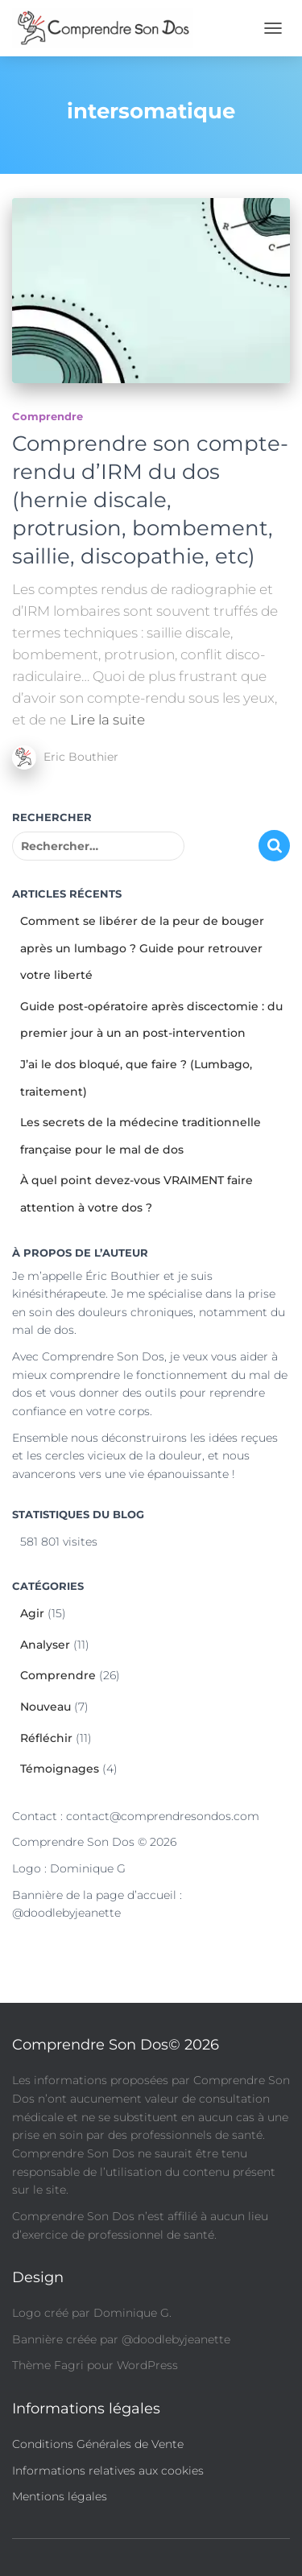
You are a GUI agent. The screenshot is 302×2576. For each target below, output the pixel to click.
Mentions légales (59, 2496)
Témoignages (59, 1768)
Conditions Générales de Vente (98, 2444)
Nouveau (45, 1706)
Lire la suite (107, 720)
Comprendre (47, 416)
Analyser (45, 1644)
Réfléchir (46, 1738)
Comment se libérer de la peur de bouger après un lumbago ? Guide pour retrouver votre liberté (142, 948)
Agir (32, 1613)
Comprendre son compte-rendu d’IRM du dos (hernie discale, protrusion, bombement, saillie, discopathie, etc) (150, 500)
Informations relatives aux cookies (108, 2470)
